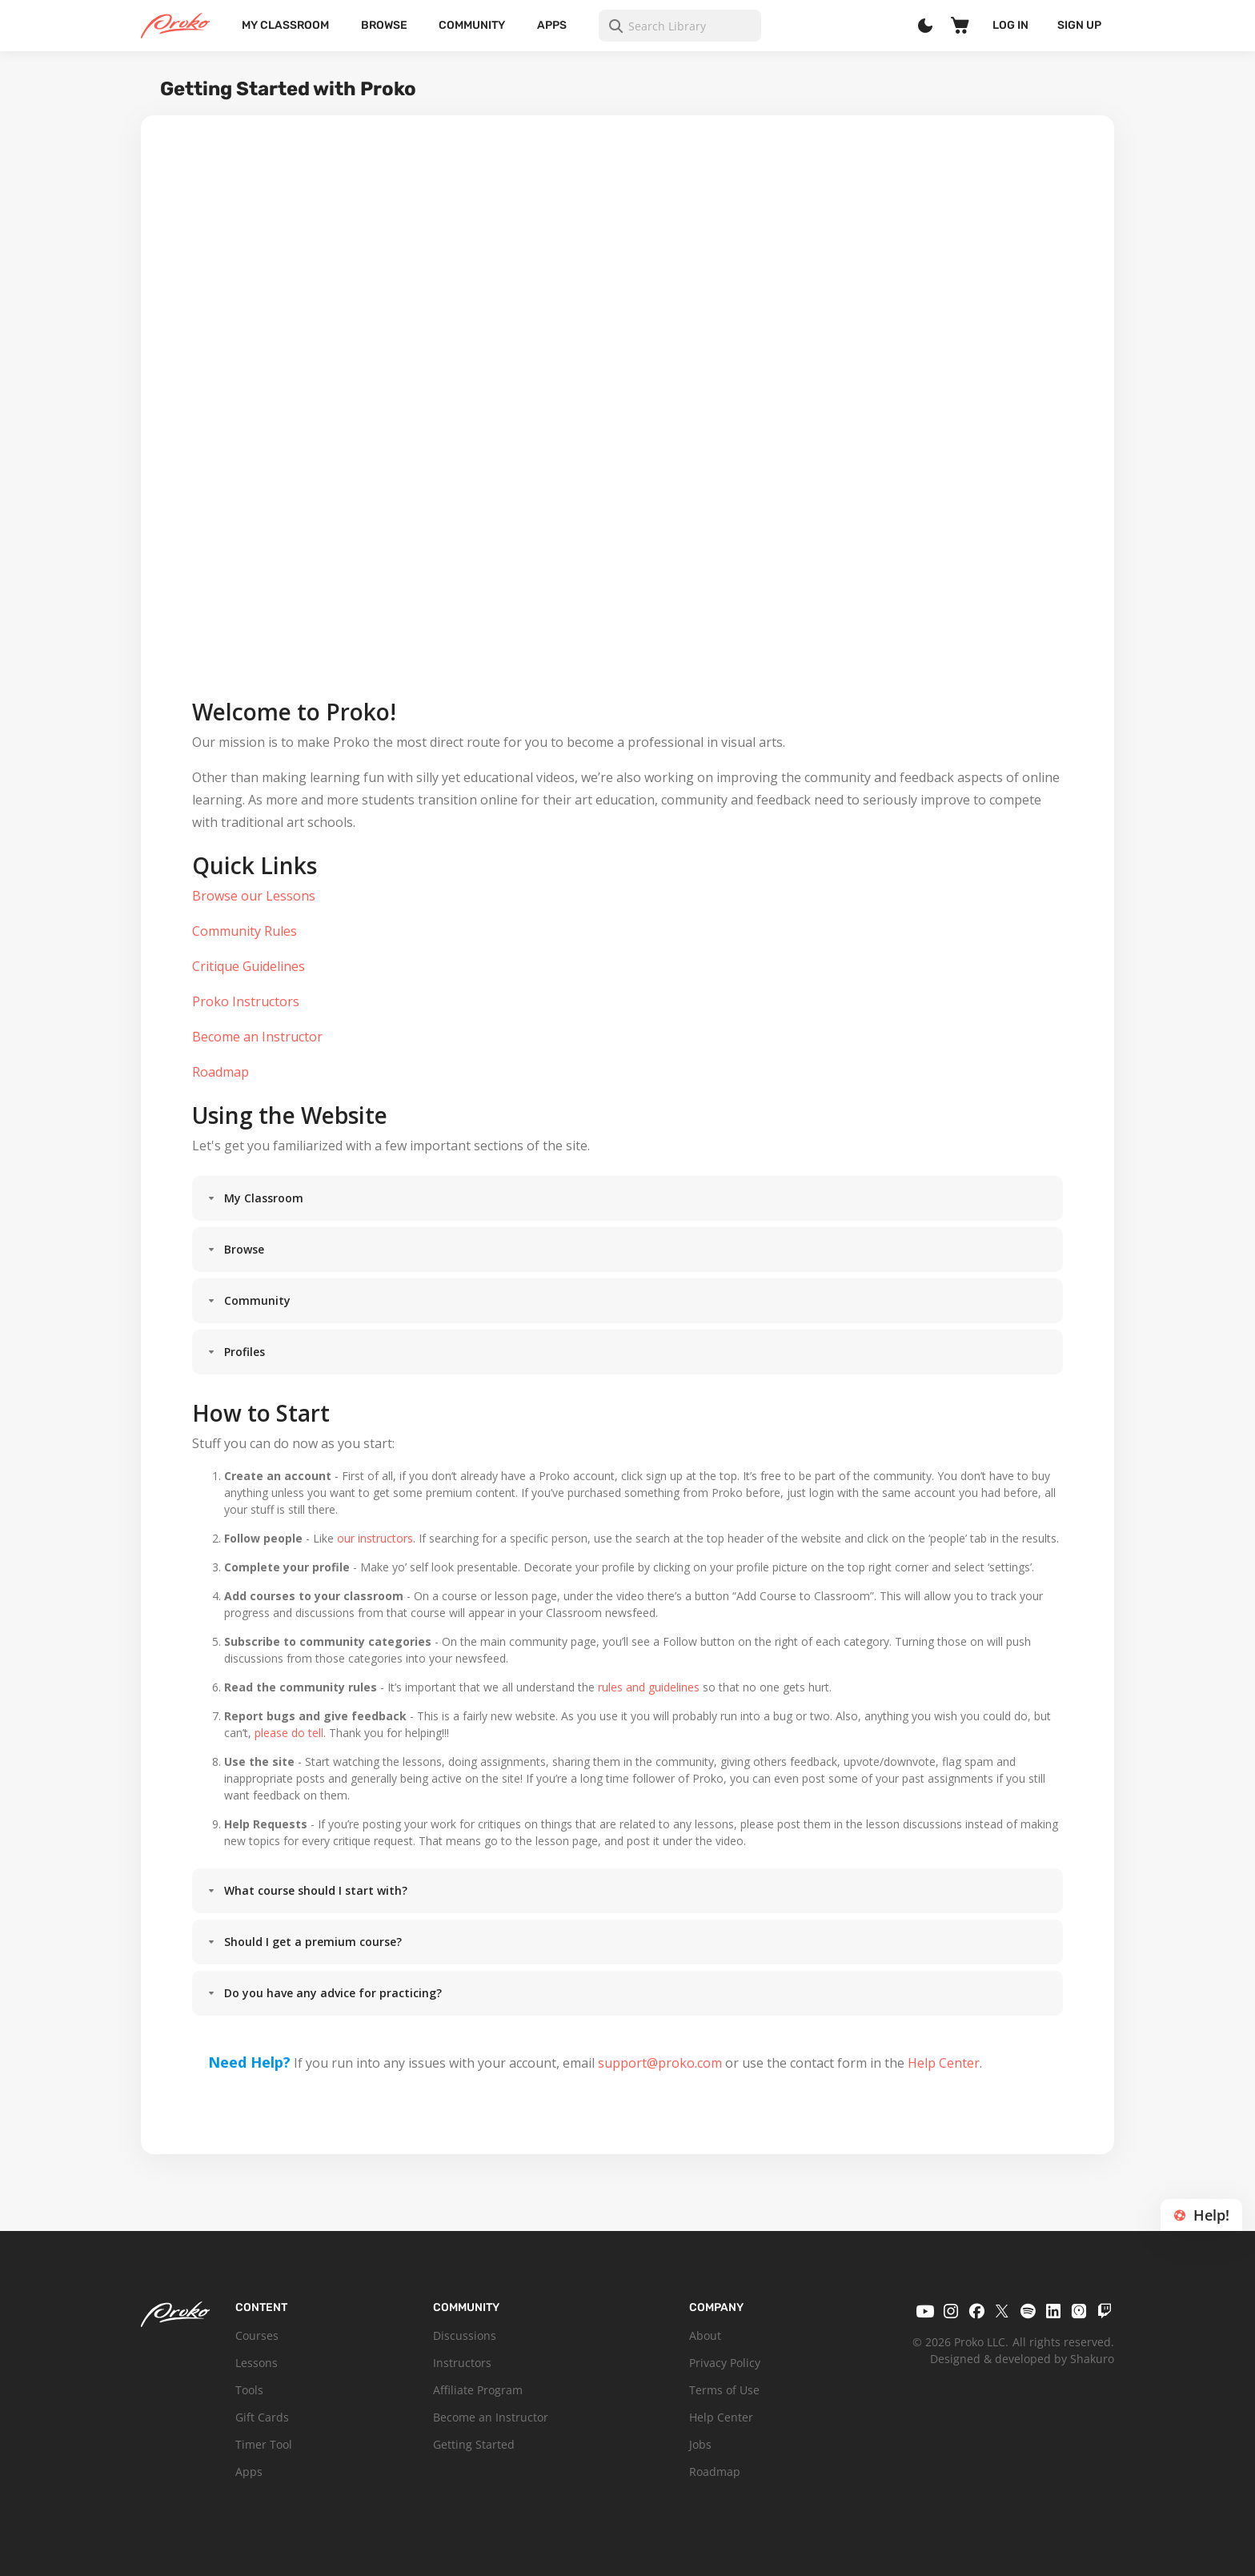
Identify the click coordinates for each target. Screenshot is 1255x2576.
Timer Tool (263, 2444)
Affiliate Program (478, 2389)
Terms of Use (724, 2389)
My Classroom (285, 25)
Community (472, 25)
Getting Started (474, 2444)
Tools (249, 2389)
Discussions (464, 2335)
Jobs (700, 2444)
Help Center (721, 2417)
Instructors (462, 2362)
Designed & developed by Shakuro (1022, 2358)
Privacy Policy (724, 2362)
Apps (552, 25)
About (705, 2335)
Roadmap (714, 2471)
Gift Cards (262, 2417)
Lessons (256, 2362)
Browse (384, 25)
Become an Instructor (490, 2417)
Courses (257, 2335)
